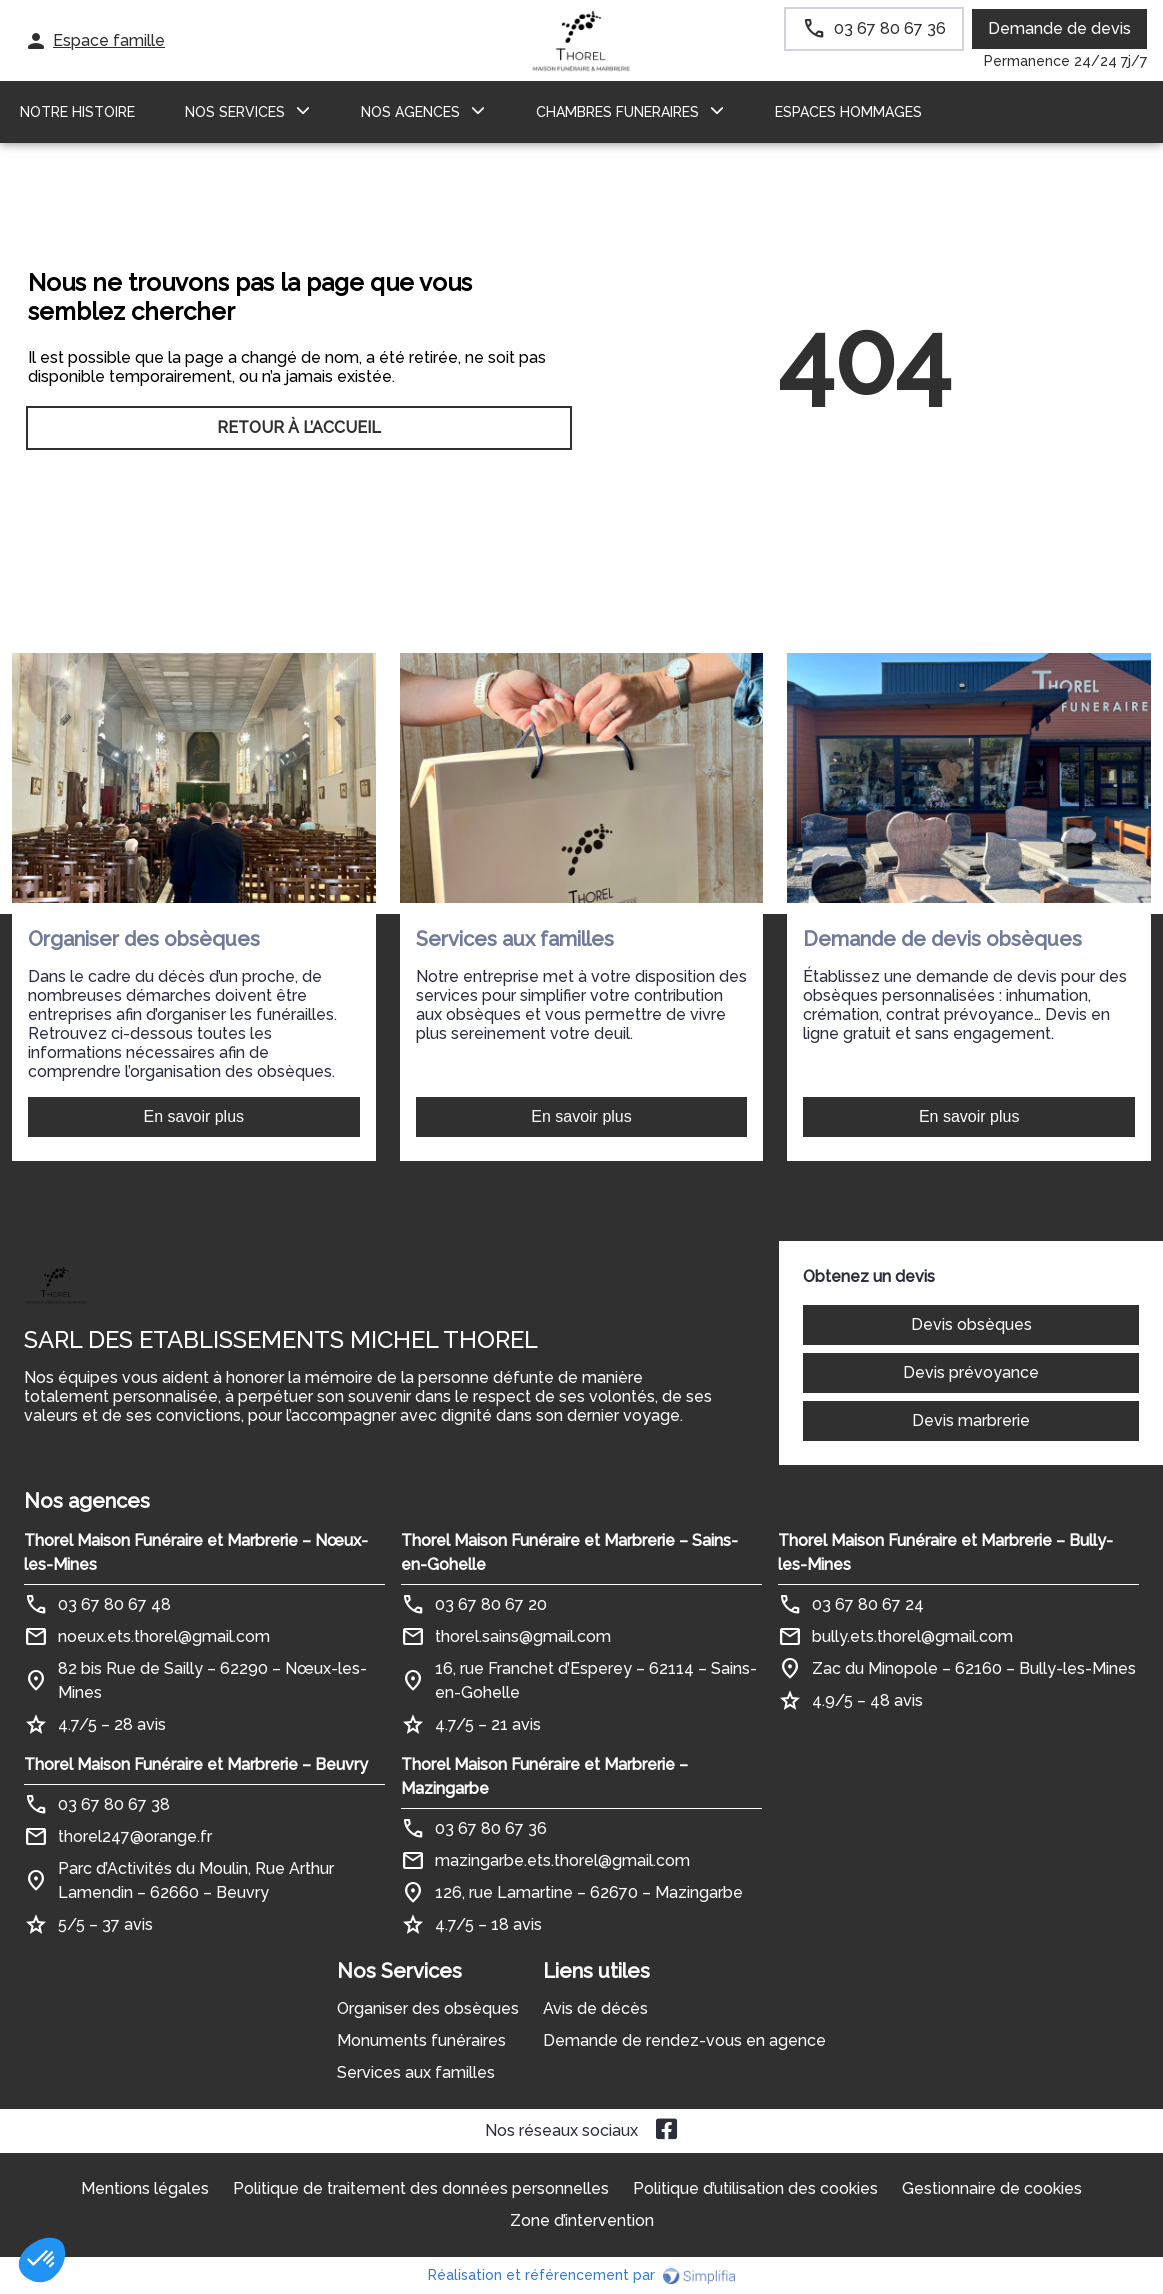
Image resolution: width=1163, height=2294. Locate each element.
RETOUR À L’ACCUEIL (299, 427)
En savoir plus (194, 1116)
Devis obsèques (971, 1324)
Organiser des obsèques (428, 2008)
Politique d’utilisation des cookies (755, 2188)
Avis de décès (595, 2008)
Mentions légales (145, 2188)
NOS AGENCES (410, 112)
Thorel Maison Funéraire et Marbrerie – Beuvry (196, 1764)
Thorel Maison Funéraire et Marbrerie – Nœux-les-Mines (196, 1552)
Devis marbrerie (971, 1420)
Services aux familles (416, 2072)
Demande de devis (1059, 28)
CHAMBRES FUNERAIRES (617, 112)
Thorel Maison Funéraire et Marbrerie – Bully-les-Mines (945, 1552)
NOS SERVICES (235, 112)
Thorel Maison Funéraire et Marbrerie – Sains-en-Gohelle (569, 1552)
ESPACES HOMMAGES (848, 112)
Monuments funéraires (421, 2040)
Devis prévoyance (971, 1372)
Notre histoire (77, 112)
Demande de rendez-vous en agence (684, 2040)
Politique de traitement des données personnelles (421, 2188)
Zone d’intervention (582, 2220)
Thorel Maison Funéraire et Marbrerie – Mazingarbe (544, 1776)
